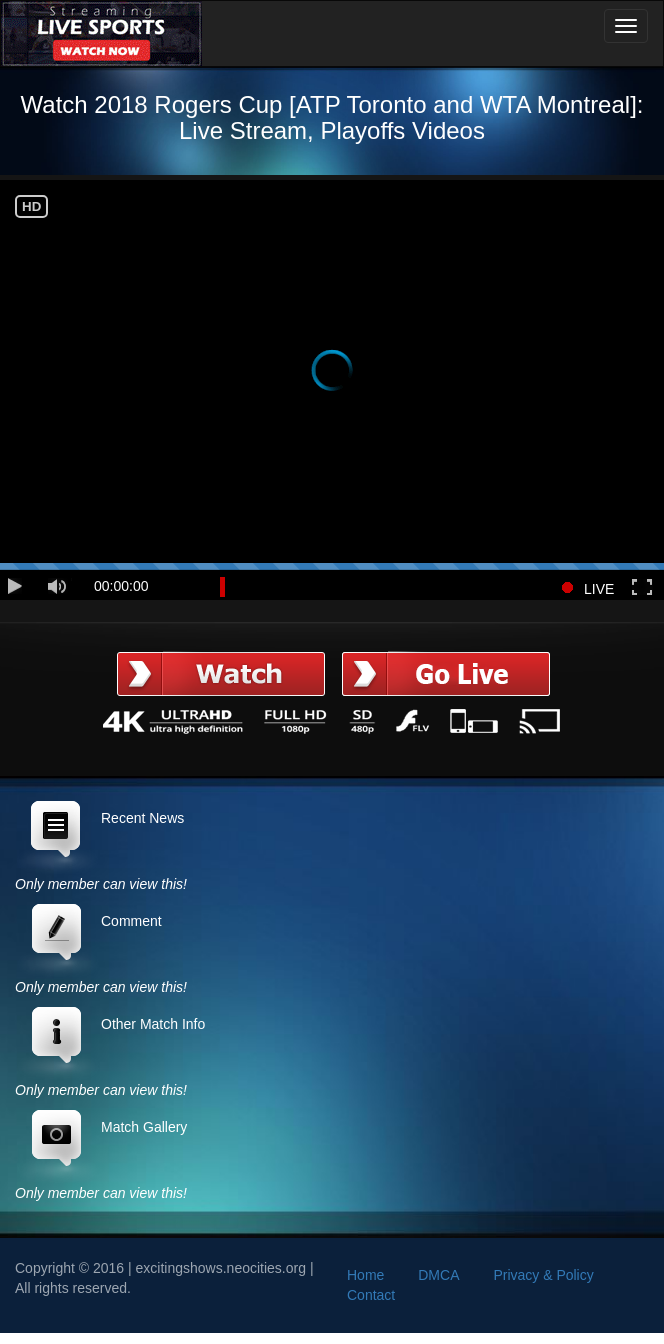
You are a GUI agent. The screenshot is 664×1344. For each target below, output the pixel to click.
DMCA (438, 1275)
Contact (371, 1295)
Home (365, 1275)
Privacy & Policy (543, 1275)
